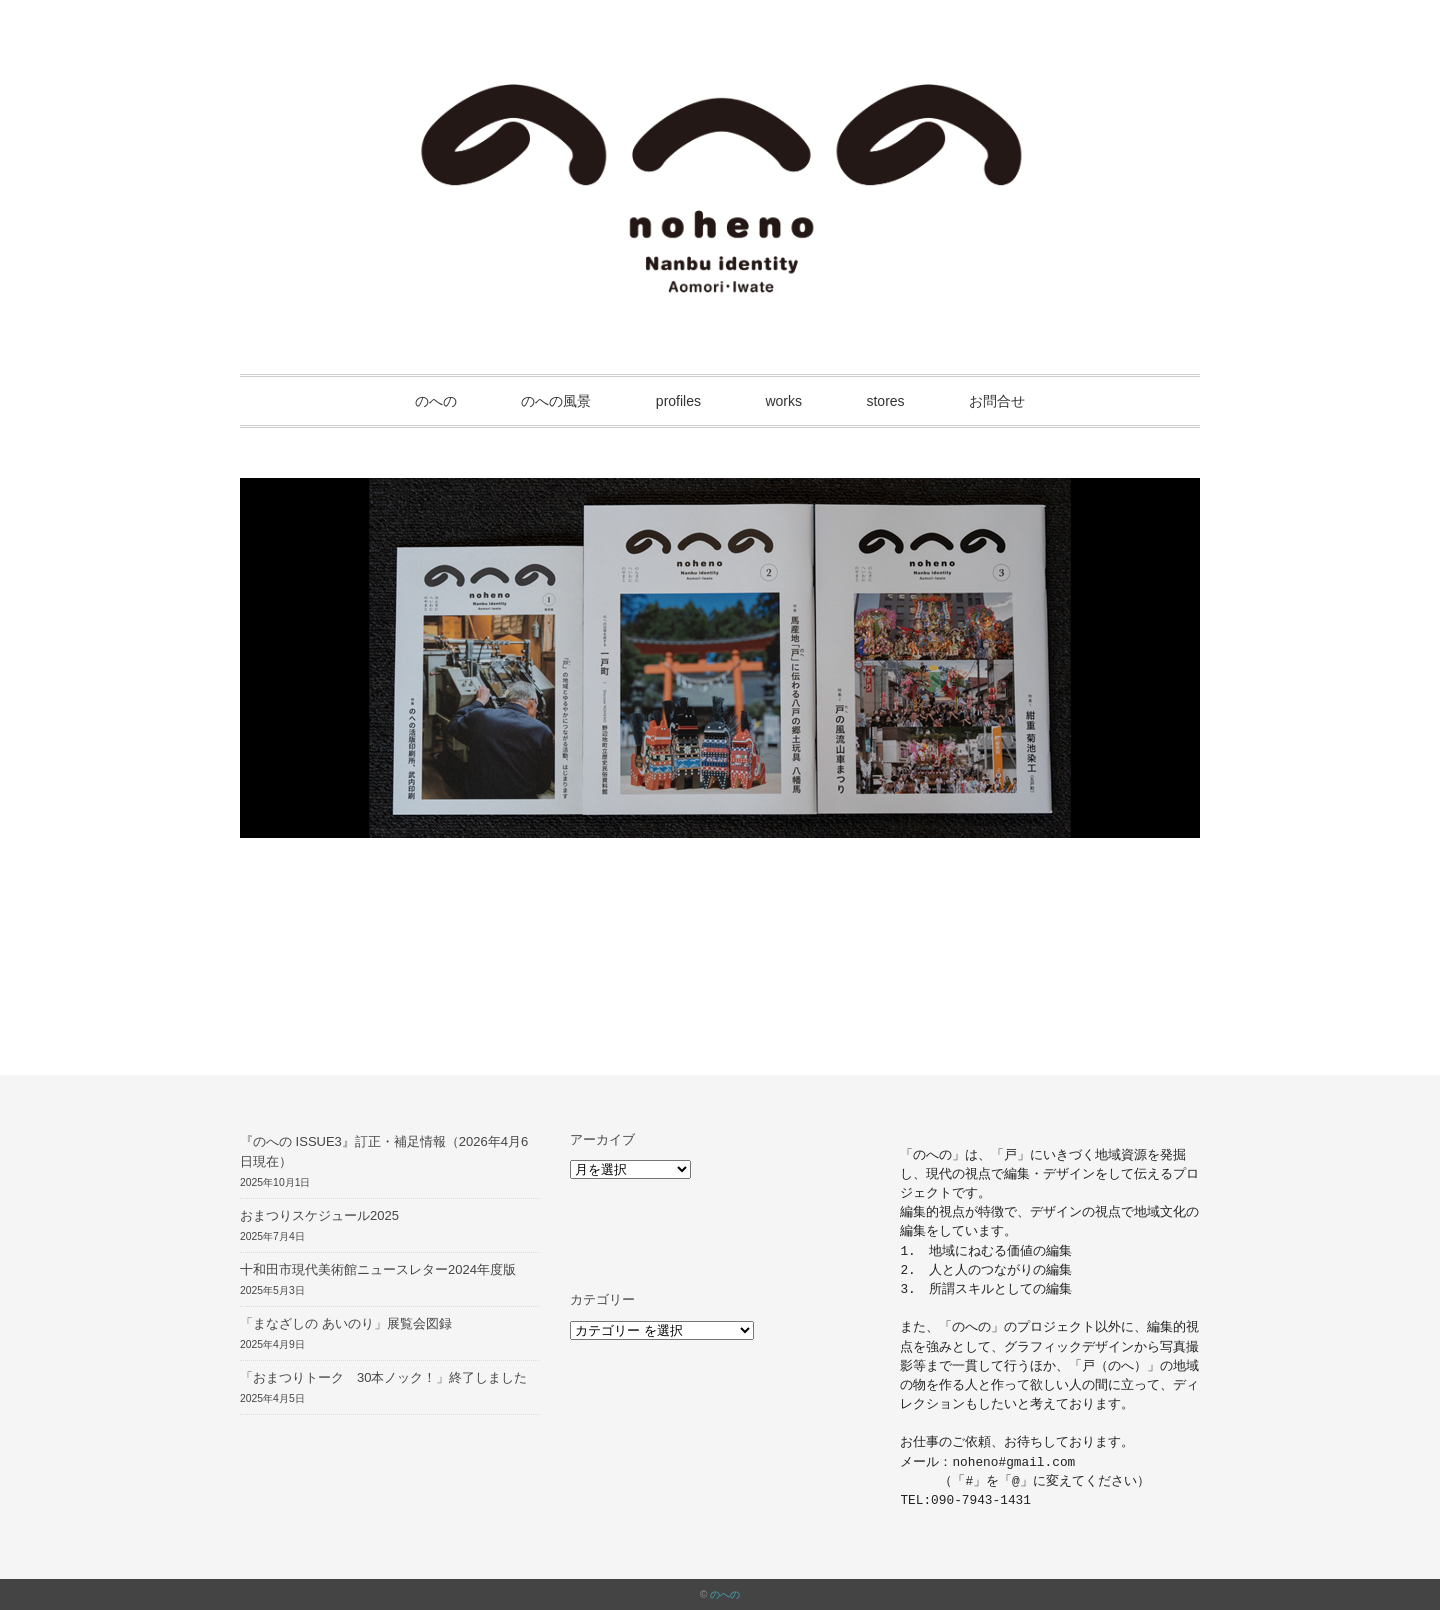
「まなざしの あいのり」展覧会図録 (346, 1323)
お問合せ (997, 401)
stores (885, 401)
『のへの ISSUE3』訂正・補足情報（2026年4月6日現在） (384, 1152)
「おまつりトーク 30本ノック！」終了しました (383, 1377)
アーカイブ (602, 1139)
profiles (678, 401)
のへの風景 (556, 401)
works (783, 401)
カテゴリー (602, 1299)
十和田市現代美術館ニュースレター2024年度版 (378, 1269)
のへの (436, 401)
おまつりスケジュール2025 (319, 1215)
